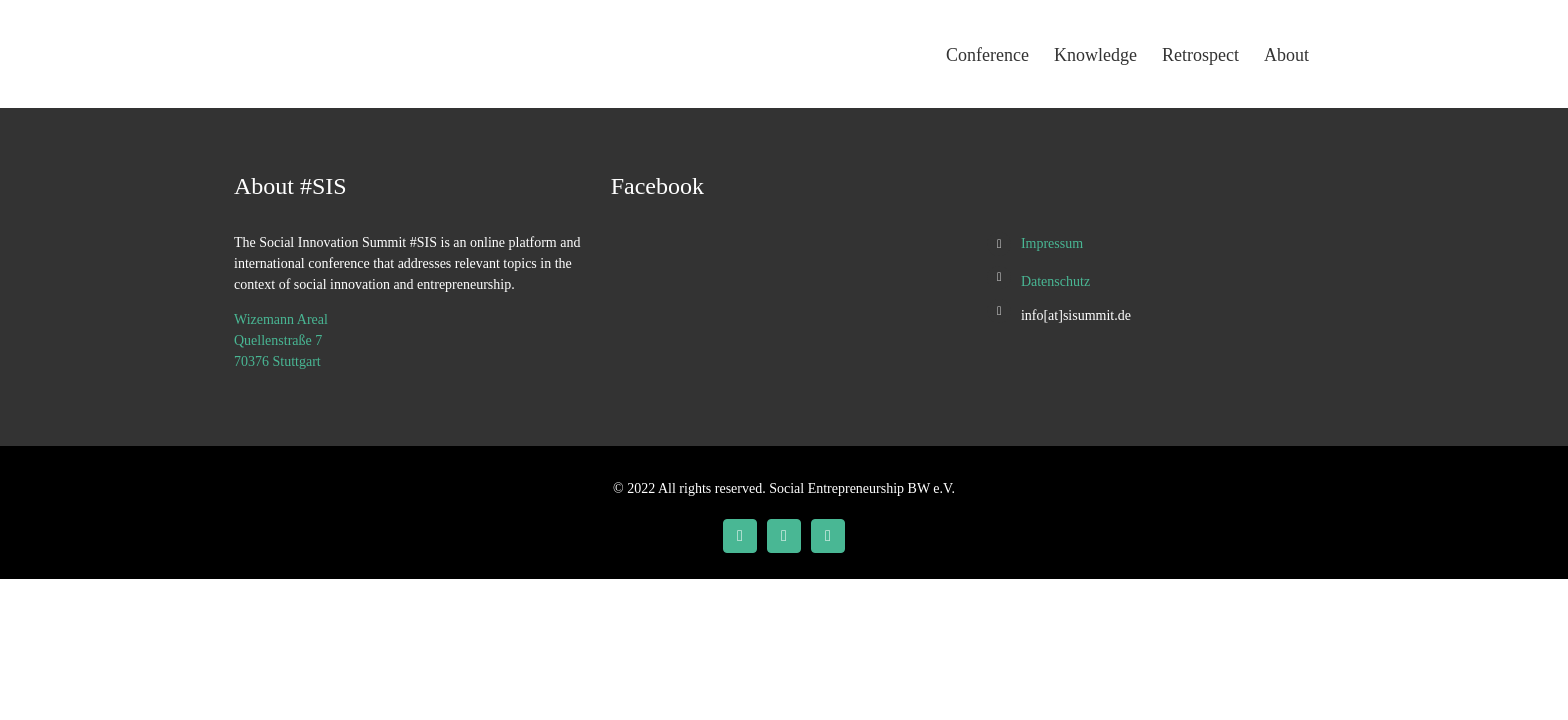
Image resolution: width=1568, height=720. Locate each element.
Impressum (1052, 243)
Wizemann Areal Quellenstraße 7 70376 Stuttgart (281, 340)
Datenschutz (1055, 281)
